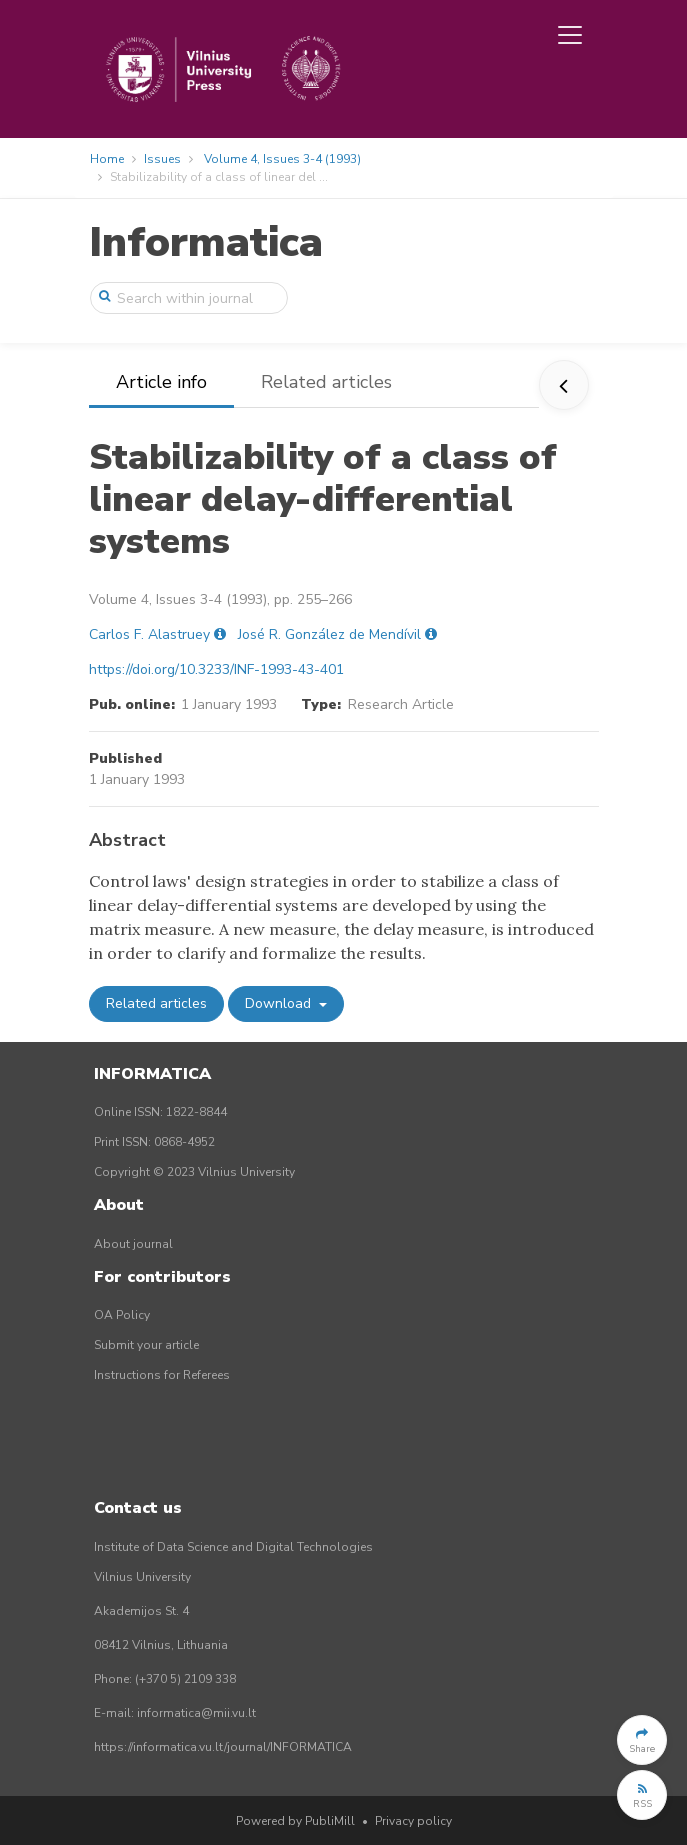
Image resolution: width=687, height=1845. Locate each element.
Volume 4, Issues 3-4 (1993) (282, 159)
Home (107, 159)
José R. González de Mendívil (329, 634)
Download (280, 1003)
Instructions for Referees (162, 1375)
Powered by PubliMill (295, 1821)
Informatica (206, 242)
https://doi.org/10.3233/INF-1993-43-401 (216, 669)
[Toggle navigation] (570, 35)
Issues (162, 159)
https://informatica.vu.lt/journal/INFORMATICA (223, 1747)
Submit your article (146, 1345)
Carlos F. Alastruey (149, 634)
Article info (161, 382)
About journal (133, 1244)
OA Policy (122, 1315)
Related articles (326, 382)
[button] (642, 1740)
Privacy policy (413, 1821)
